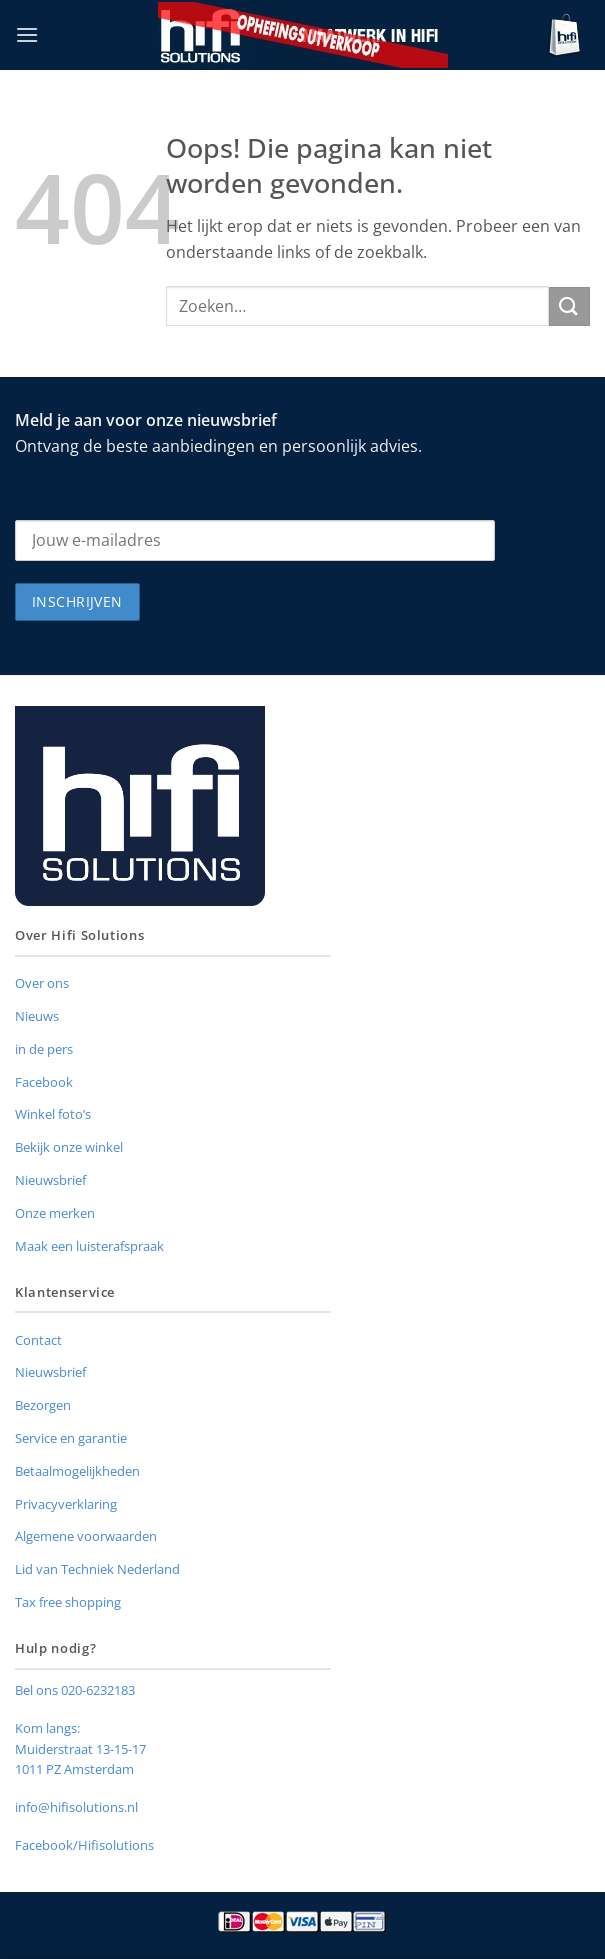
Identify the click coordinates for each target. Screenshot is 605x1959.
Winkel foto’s (53, 1114)
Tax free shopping (68, 1602)
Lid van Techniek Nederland (97, 1569)
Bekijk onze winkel (69, 1147)
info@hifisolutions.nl (76, 1807)
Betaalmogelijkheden (77, 1471)
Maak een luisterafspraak (89, 1246)
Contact (38, 1340)
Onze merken (55, 1213)
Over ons (42, 983)
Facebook (44, 1082)
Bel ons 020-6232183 (75, 1690)
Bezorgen (43, 1405)
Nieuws (37, 1016)
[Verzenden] (569, 306)
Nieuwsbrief (50, 1180)
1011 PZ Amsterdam (74, 1769)
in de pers (44, 1049)
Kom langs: (47, 1728)
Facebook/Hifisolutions (84, 1845)
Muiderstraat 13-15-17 (80, 1749)
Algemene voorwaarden (86, 1536)
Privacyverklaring (66, 1504)
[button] (27, 34)
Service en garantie (71, 1438)
